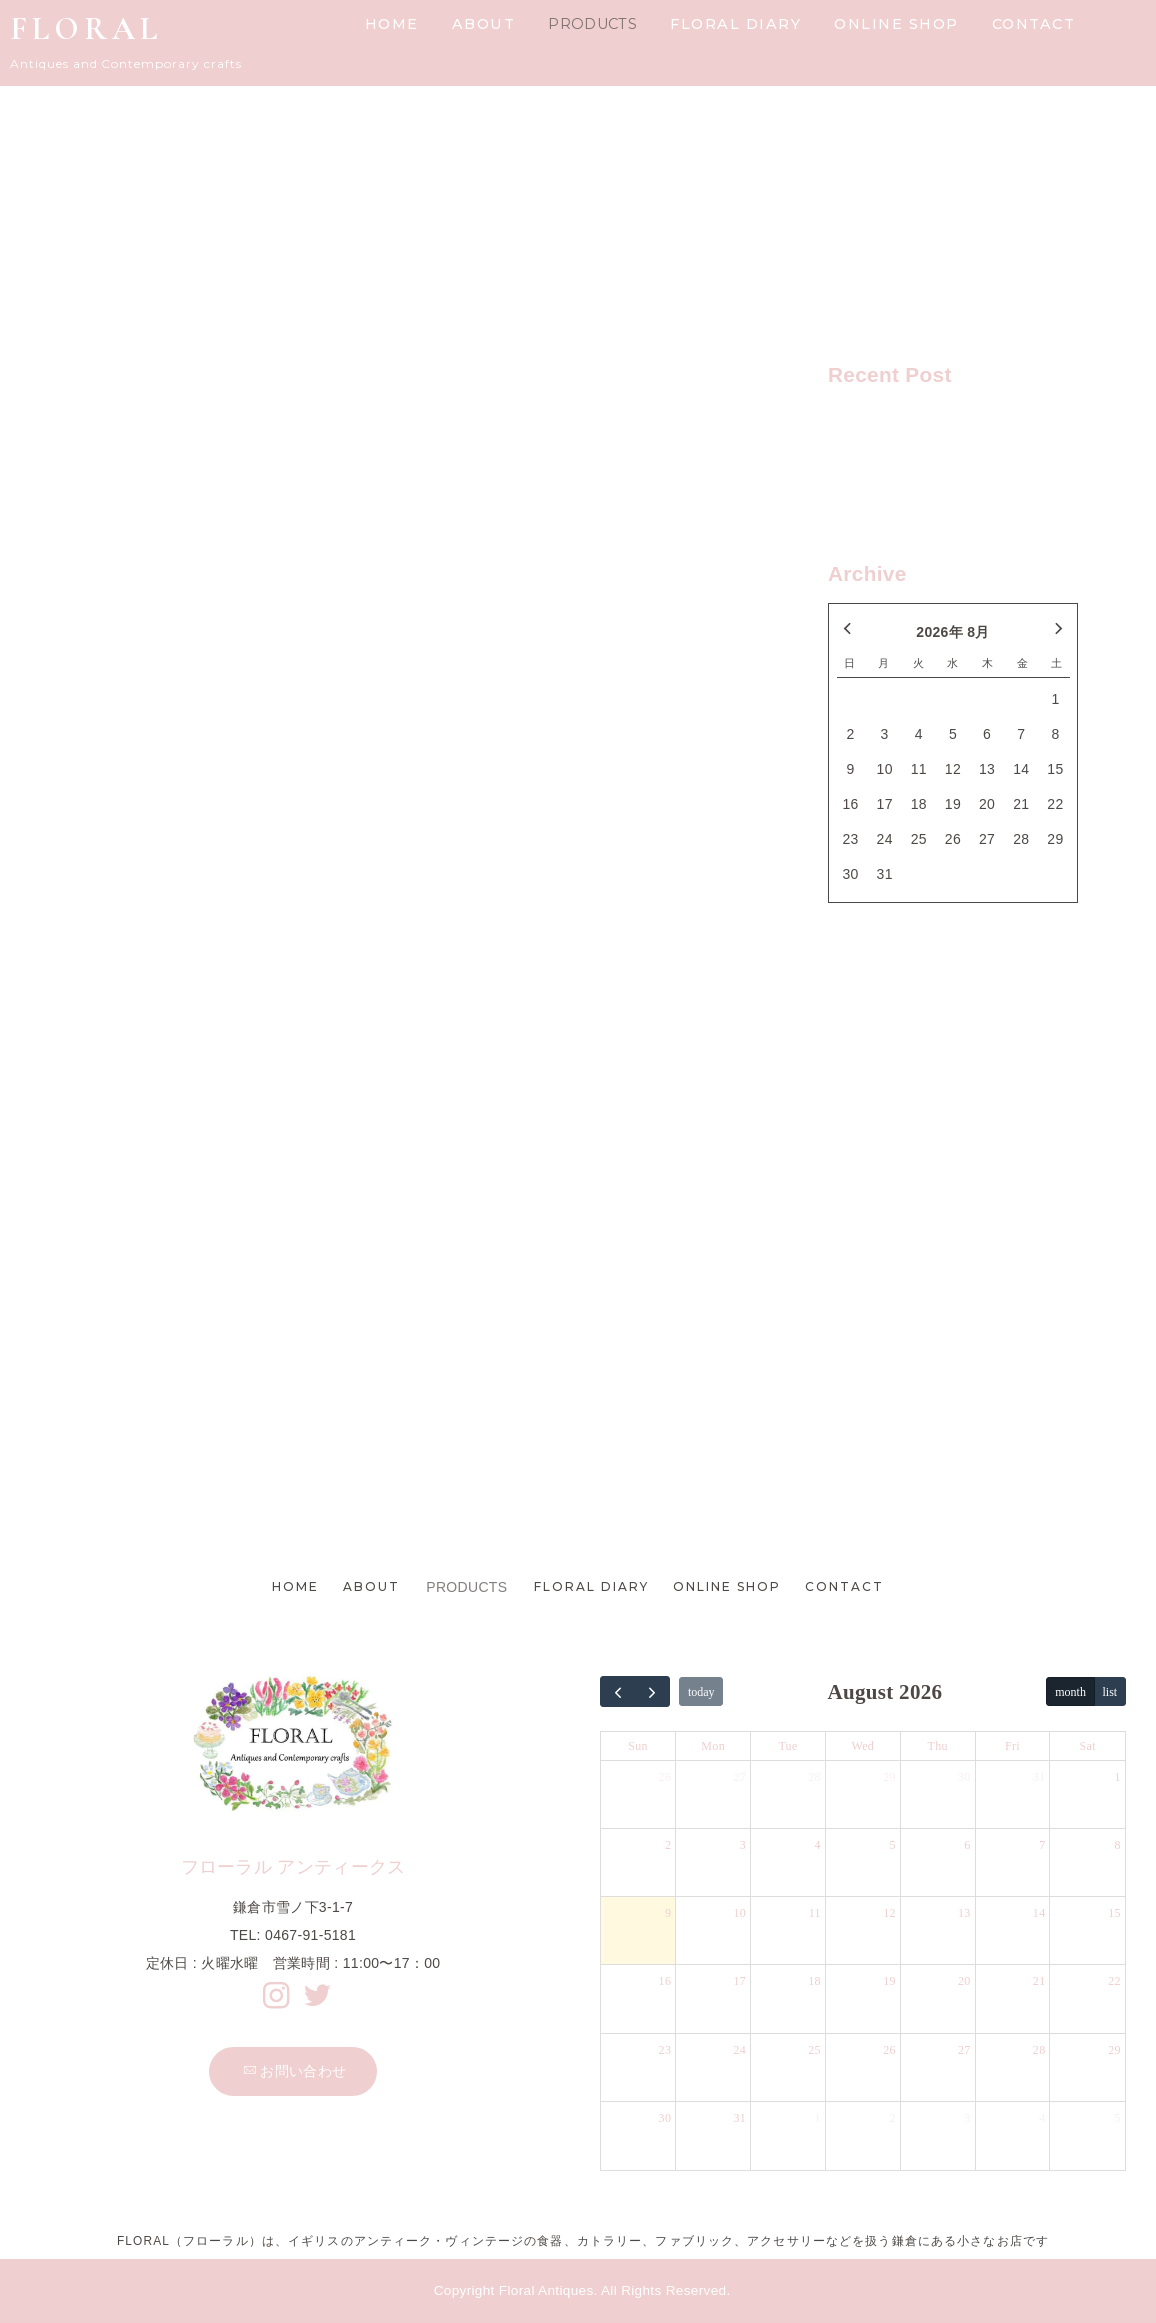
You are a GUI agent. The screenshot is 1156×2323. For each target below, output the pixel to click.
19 (889, 1981)
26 (665, 1777)
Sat (1088, 1746)
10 (739, 1913)
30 (964, 1777)
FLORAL (86, 28)
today (701, 1692)
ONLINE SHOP (896, 24)
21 (1039, 1981)
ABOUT (484, 24)
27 (739, 1777)
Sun (638, 1746)
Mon (713, 1746)
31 (1039, 1777)
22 (1114, 1981)
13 (964, 1913)
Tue (787, 1746)
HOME (392, 24)
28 (814, 1777)
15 (1114, 1913)
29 (889, 1777)
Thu (938, 1746)
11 (815, 1913)
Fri (1012, 1746)
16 (665, 1981)
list (1110, 1692)
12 (889, 1913)
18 (814, 1981)
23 (665, 2050)
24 (739, 2050)
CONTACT (1034, 24)
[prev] (618, 1691)
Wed (863, 1746)
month (1070, 1692)
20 (964, 1981)
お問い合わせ (294, 2071)
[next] (652, 1691)
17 (739, 1981)
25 (814, 2050)
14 (1039, 1913)
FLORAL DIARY (735, 24)
